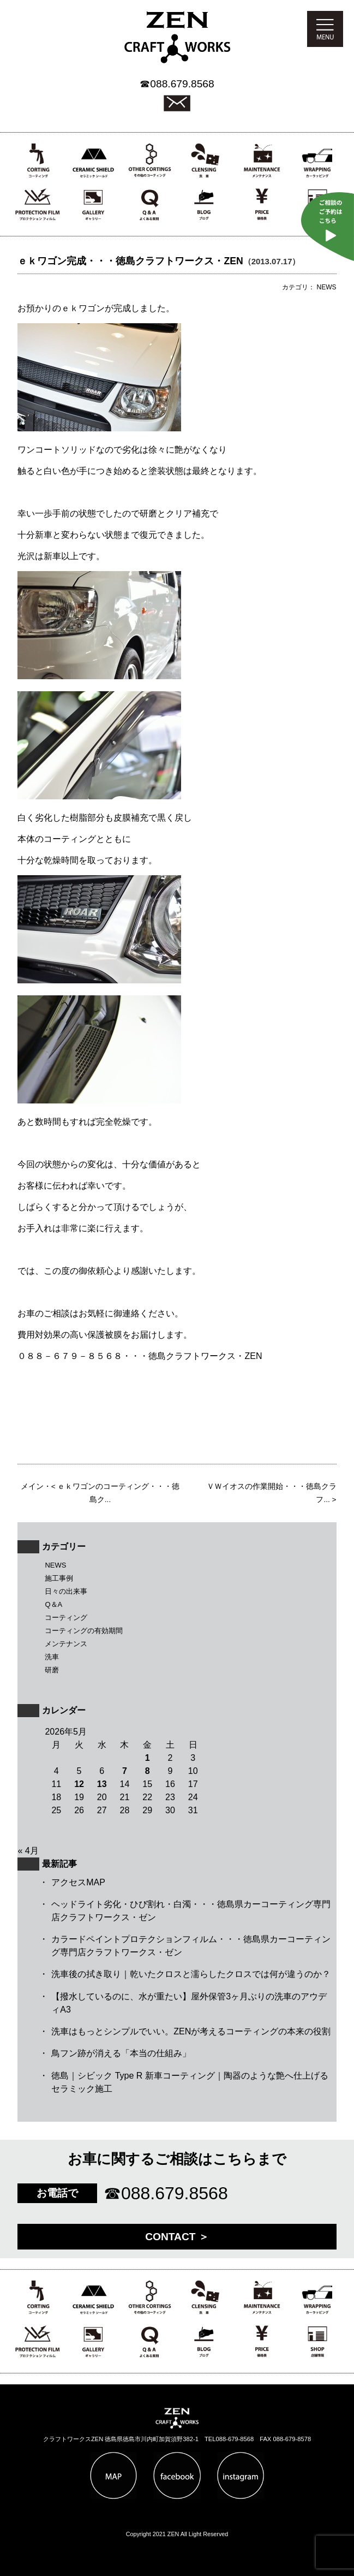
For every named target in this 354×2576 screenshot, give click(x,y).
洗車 (52, 1657)
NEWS (55, 1565)
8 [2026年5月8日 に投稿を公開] (147, 1771)
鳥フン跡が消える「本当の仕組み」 (121, 2053)
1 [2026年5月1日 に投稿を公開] (147, 1757)
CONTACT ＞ (177, 2236)
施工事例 (59, 1578)
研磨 (52, 1670)
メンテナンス (66, 1644)
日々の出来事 (66, 1591)
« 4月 (27, 1850)
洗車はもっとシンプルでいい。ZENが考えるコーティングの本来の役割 (191, 2031)
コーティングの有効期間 (84, 1631)
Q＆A (53, 1604)
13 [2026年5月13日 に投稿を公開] (102, 1784)
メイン (32, 1486)
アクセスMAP (78, 1882)
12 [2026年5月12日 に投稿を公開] (79, 1784)
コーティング (66, 1617)
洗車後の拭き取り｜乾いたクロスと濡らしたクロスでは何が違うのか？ (191, 1974)
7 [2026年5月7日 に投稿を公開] (124, 1771)
